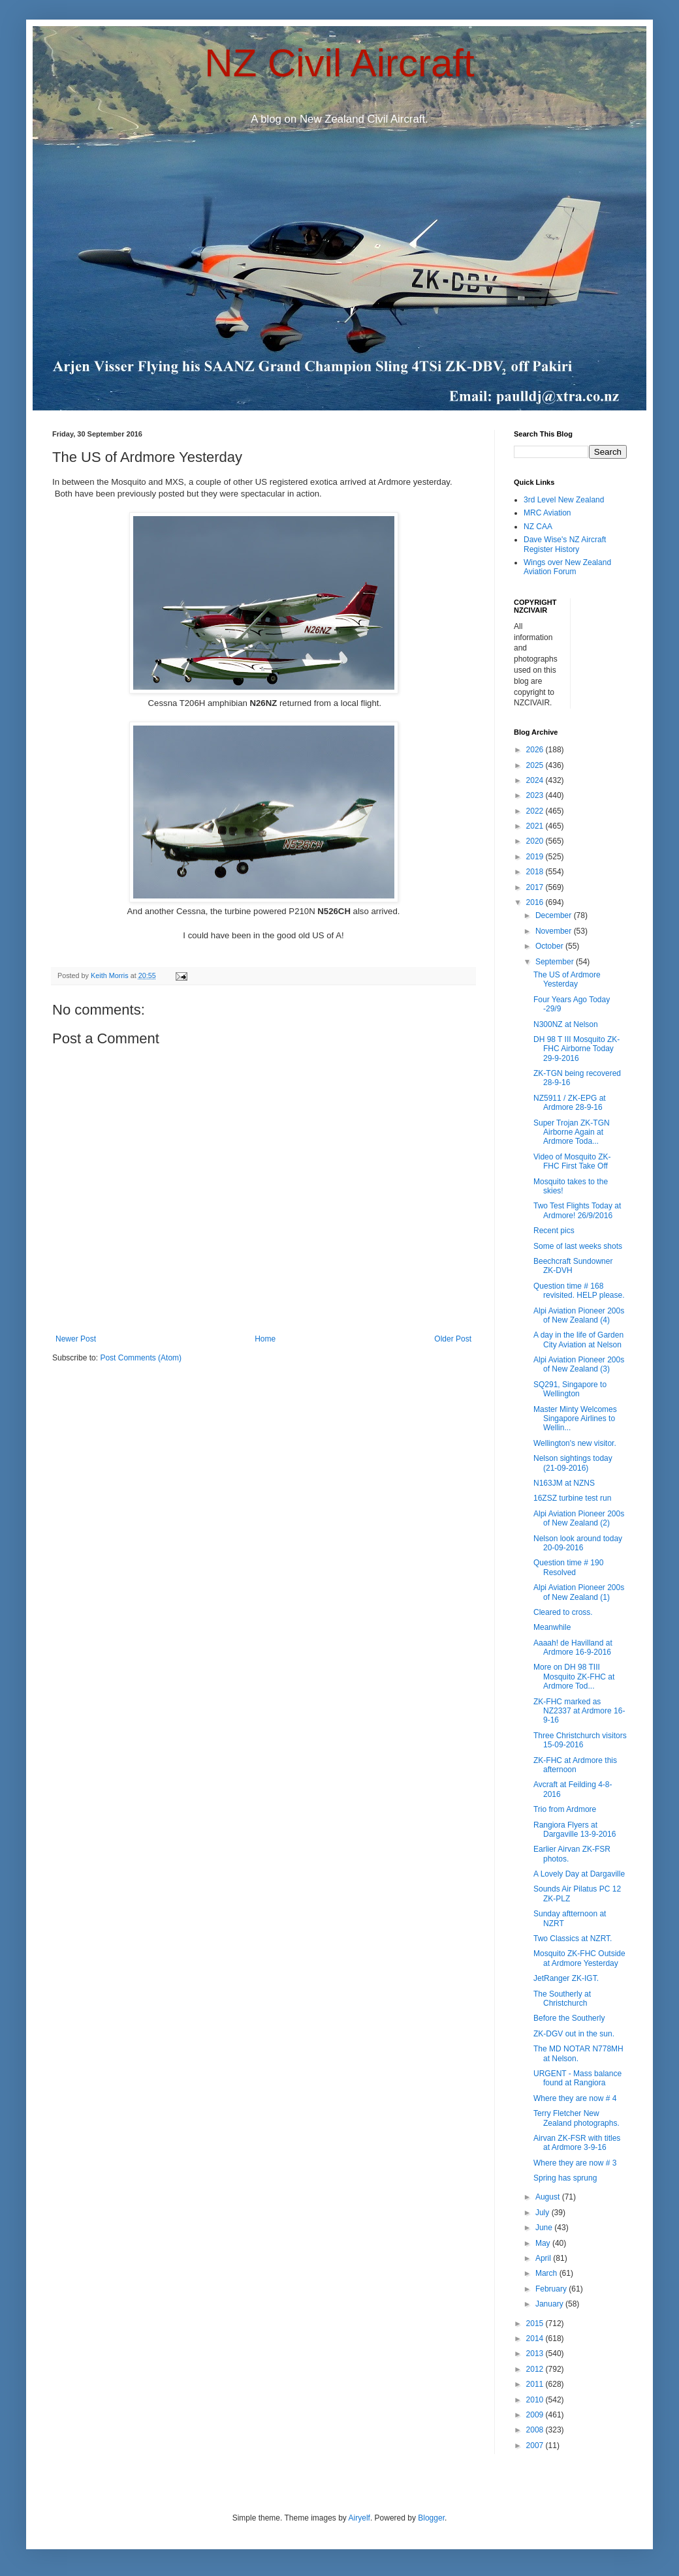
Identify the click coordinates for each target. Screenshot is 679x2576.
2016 (536, 902)
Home (265, 1338)
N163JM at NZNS (564, 1483)
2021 (536, 826)
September (555, 961)
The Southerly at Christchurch (562, 1998)
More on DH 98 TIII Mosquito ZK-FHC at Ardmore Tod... (573, 1677)
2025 (536, 765)
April (544, 2258)
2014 (536, 2338)
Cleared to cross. (563, 1612)
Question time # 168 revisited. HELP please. (579, 1290)
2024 (536, 780)
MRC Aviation (547, 512)
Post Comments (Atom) (141, 1357)
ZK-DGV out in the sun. (573, 2033)
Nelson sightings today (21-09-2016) (572, 1463)
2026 (536, 749)
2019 (536, 856)
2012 (536, 2369)
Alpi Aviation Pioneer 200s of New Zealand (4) (578, 1315)
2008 (536, 2429)
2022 (536, 811)
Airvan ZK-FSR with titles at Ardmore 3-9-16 (576, 2143)
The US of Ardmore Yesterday (567, 979)
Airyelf (359, 2517)
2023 (536, 795)
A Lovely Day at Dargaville (579, 1873)
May (543, 2243)
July (543, 2212)
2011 (536, 2384)
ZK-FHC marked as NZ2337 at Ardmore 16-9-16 (579, 1711)
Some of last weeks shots (577, 1246)
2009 (536, 2414)
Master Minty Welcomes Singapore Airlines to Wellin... (575, 1419)
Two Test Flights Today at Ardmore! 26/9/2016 (577, 1210)
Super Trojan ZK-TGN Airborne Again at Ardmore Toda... (571, 1132)
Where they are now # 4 (574, 2098)
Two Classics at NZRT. (572, 1938)
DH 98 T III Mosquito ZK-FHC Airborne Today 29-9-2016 (576, 1049)
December (554, 915)
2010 (536, 2399)
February (552, 2288)
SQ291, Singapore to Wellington (570, 1389)
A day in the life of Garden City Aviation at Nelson (578, 1339)
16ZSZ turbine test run (572, 1498)
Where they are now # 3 (574, 2163)
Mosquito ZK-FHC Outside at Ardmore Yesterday (579, 1958)
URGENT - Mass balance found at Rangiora (577, 2078)
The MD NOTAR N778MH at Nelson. (578, 2053)
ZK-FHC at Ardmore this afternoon (575, 1765)
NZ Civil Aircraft (339, 63)
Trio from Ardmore (564, 1809)
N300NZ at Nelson (565, 1024)
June (544, 2227)
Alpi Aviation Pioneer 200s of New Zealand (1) (578, 1592)
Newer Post (75, 1338)
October (550, 946)
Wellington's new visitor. (574, 1443)
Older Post (452, 1338)
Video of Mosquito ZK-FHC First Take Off (572, 1161)
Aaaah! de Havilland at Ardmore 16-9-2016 (572, 1647)
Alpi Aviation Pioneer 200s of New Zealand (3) (578, 1364)
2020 (536, 841)
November (554, 931)
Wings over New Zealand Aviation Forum (567, 567)
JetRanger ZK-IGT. (566, 1978)
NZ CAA (538, 526)
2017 (536, 887)
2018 (536, 871)
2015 (536, 2323)
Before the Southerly (569, 2018)
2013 (536, 2353)
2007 (536, 2445)
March (547, 2273)
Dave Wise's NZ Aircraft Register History (565, 544)
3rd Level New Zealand (564, 499)
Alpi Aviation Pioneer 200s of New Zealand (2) (578, 1518)
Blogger (431, 2517)
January (550, 2303)
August (548, 2196)
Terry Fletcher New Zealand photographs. (576, 2118)
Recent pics (554, 1230)
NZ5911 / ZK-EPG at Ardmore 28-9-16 (569, 1103)
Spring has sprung (565, 2178)
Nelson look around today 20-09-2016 (577, 1543)
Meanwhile (552, 1627)
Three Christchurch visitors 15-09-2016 (580, 1740)
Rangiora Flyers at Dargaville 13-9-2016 (574, 1829)
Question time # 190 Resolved (568, 1567)
